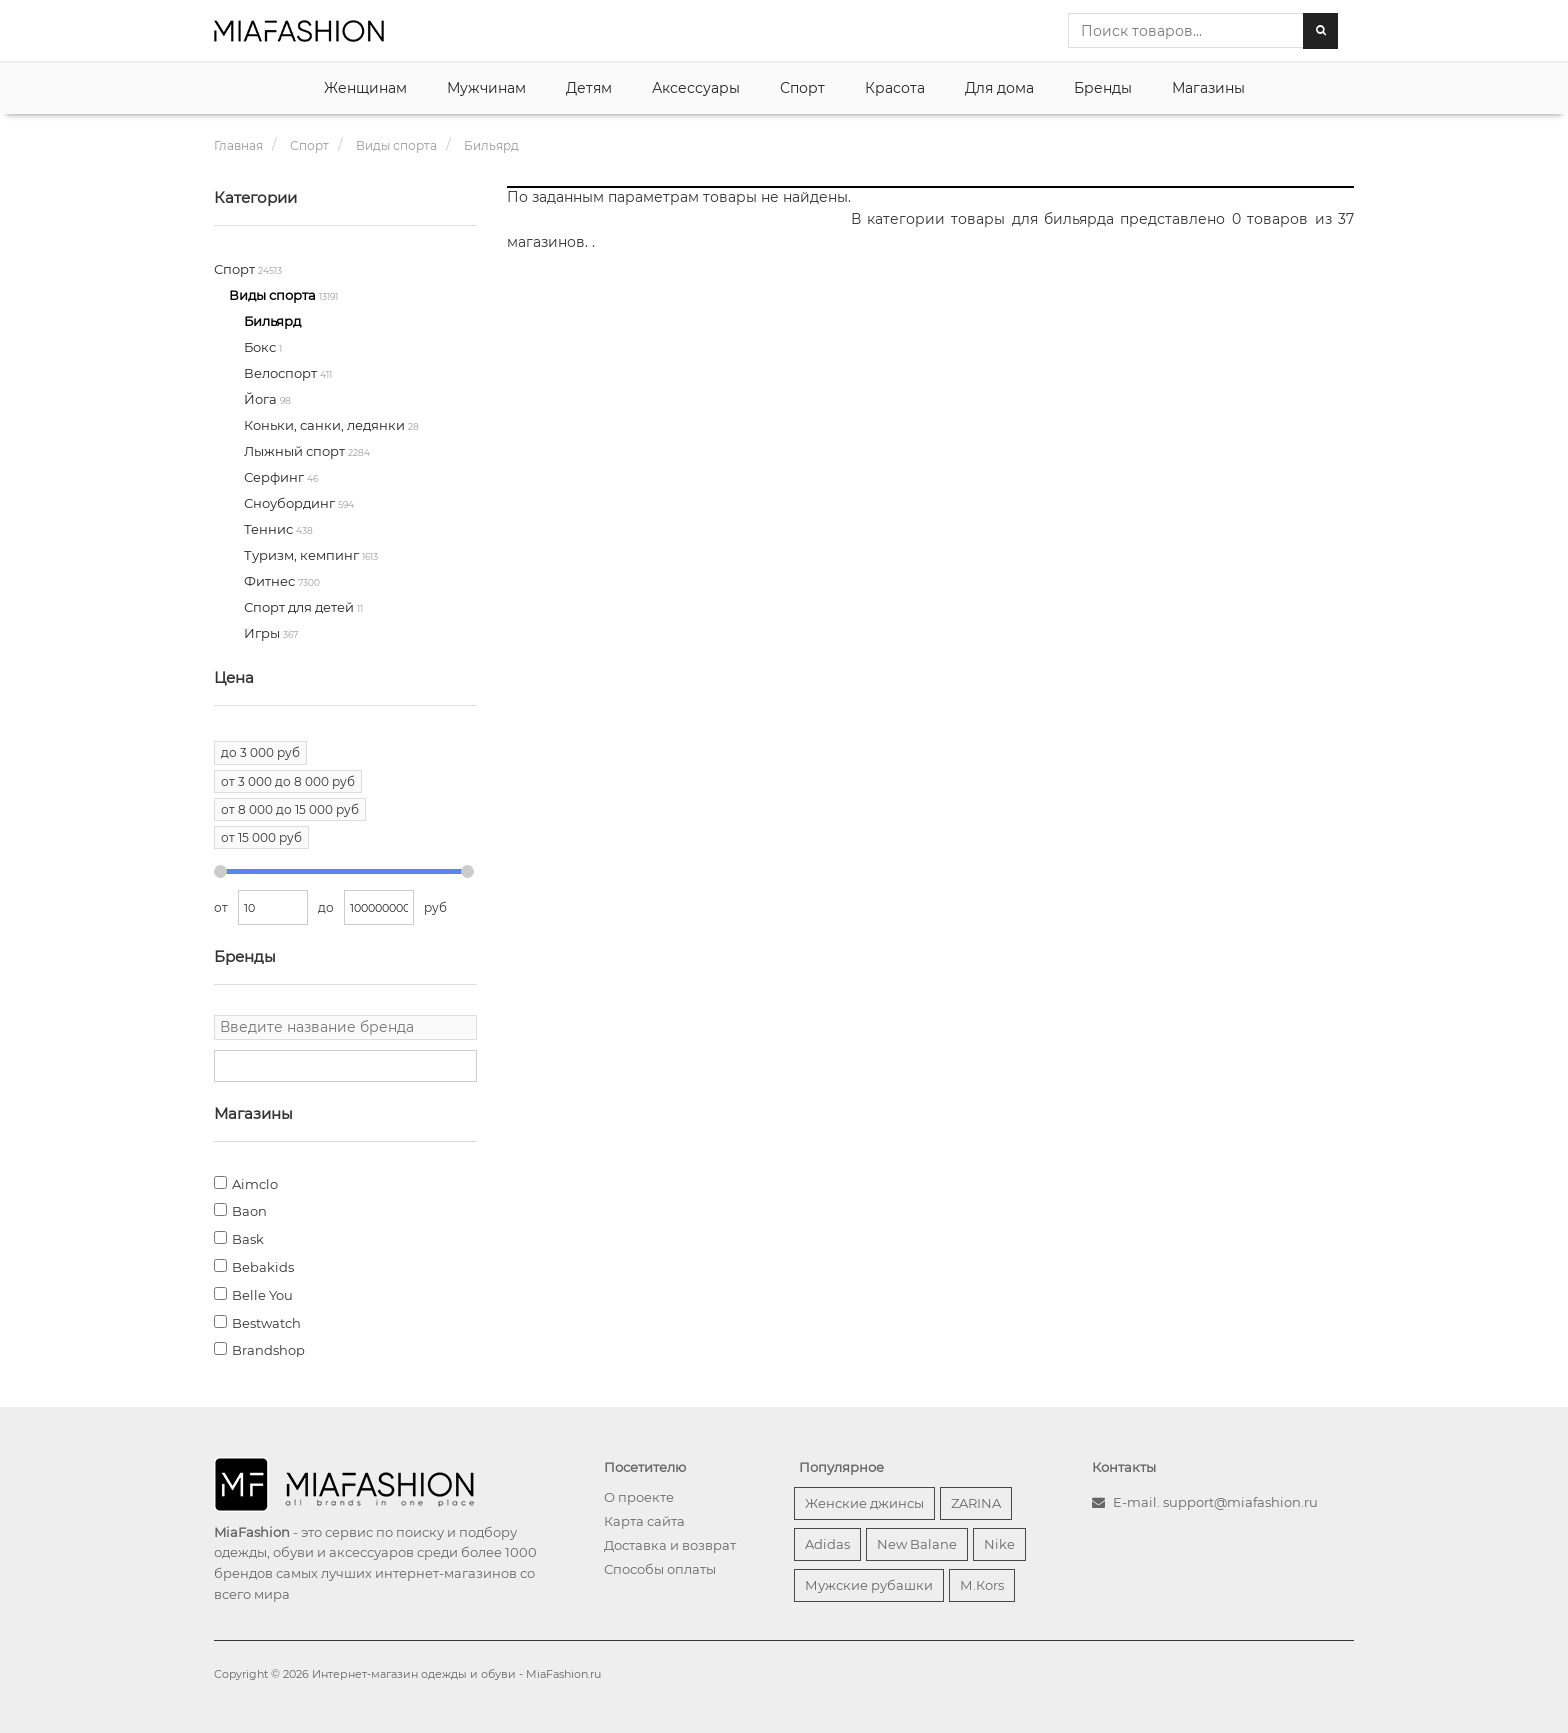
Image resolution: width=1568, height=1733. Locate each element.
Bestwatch (266, 1323)
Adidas (827, 1544)
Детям (589, 88)
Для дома (999, 88)
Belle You (262, 1295)
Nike (999, 1544)
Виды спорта (274, 295)
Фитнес (271, 581)
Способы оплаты (660, 1569)
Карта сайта (644, 1521)
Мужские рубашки (869, 1585)
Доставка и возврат (670, 1545)
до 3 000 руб (260, 752)
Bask (248, 1239)
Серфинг (275, 477)
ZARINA (976, 1503)
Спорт (802, 88)
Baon (249, 1211)
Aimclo (255, 1184)
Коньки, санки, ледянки (326, 425)
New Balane (917, 1544)
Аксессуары (696, 88)
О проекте (639, 1497)
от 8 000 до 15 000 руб (290, 809)
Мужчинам (486, 88)
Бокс (261, 347)
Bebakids (263, 1267)
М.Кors (982, 1585)
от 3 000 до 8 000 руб (288, 781)
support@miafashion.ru (1240, 1502)
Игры (263, 633)
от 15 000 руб (261, 837)
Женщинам (365, 88)
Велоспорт (282, 373)
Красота (895, 88)
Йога (262, 399)
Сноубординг (291, 503)
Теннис (270, 529)
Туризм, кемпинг (303, 555)
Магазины (1208, 88)
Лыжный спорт (296, 451)
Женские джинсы (864, 1503)
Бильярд (272, 321)
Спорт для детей (300, 607)
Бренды (1103, 88)
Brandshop (268, 1350)
